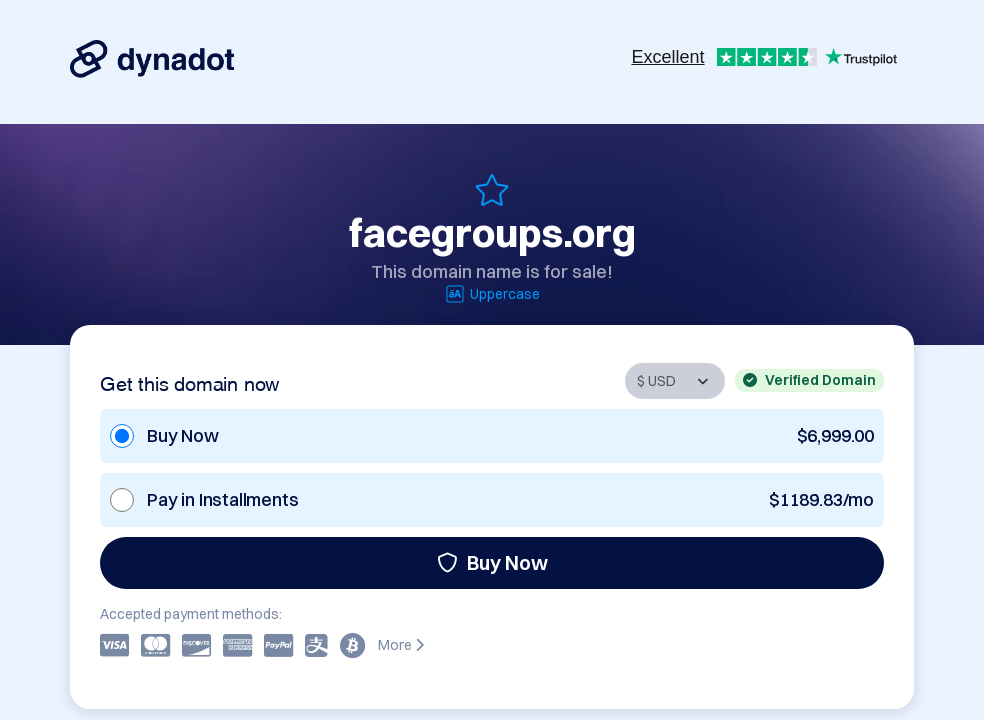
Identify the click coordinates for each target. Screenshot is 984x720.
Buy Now (492, 562)
